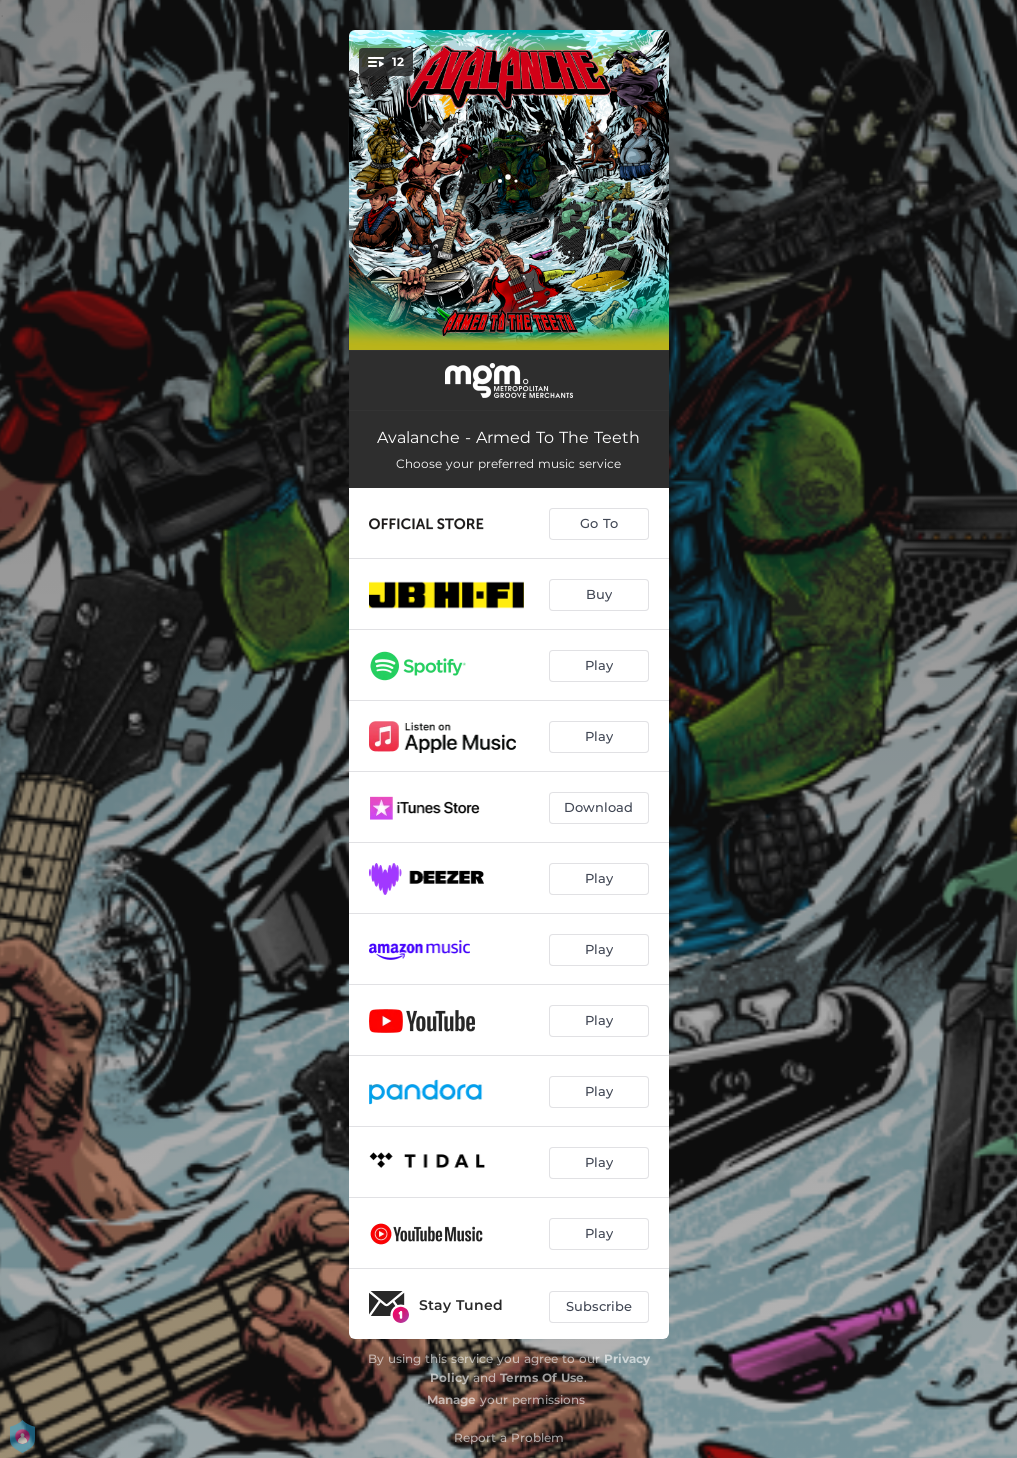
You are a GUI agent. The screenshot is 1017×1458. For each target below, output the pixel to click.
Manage (451, 1399)
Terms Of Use (542, 1377)
